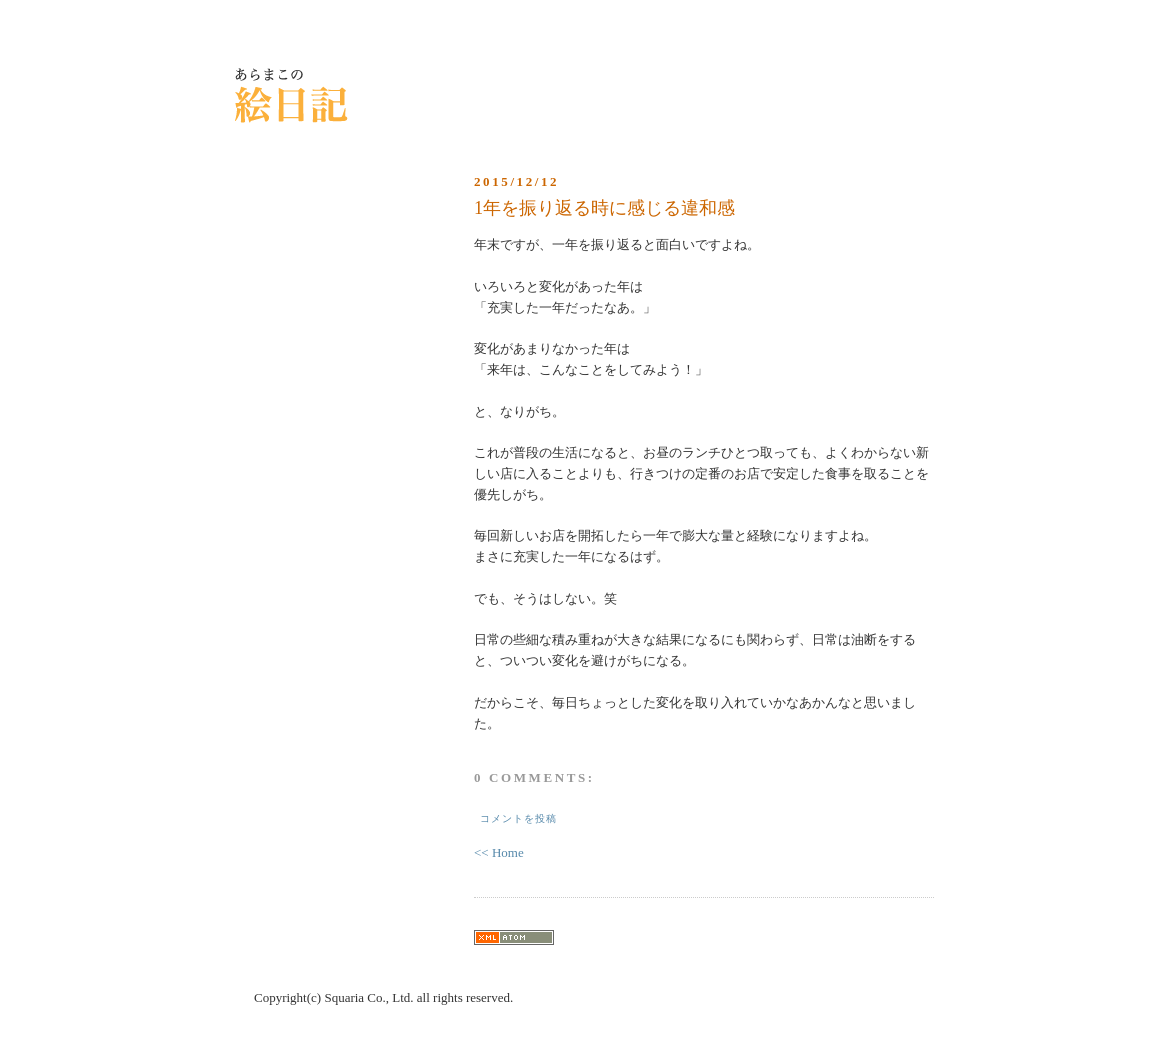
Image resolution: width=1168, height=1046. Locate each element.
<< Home (499, 852)
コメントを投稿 (518, 818)
